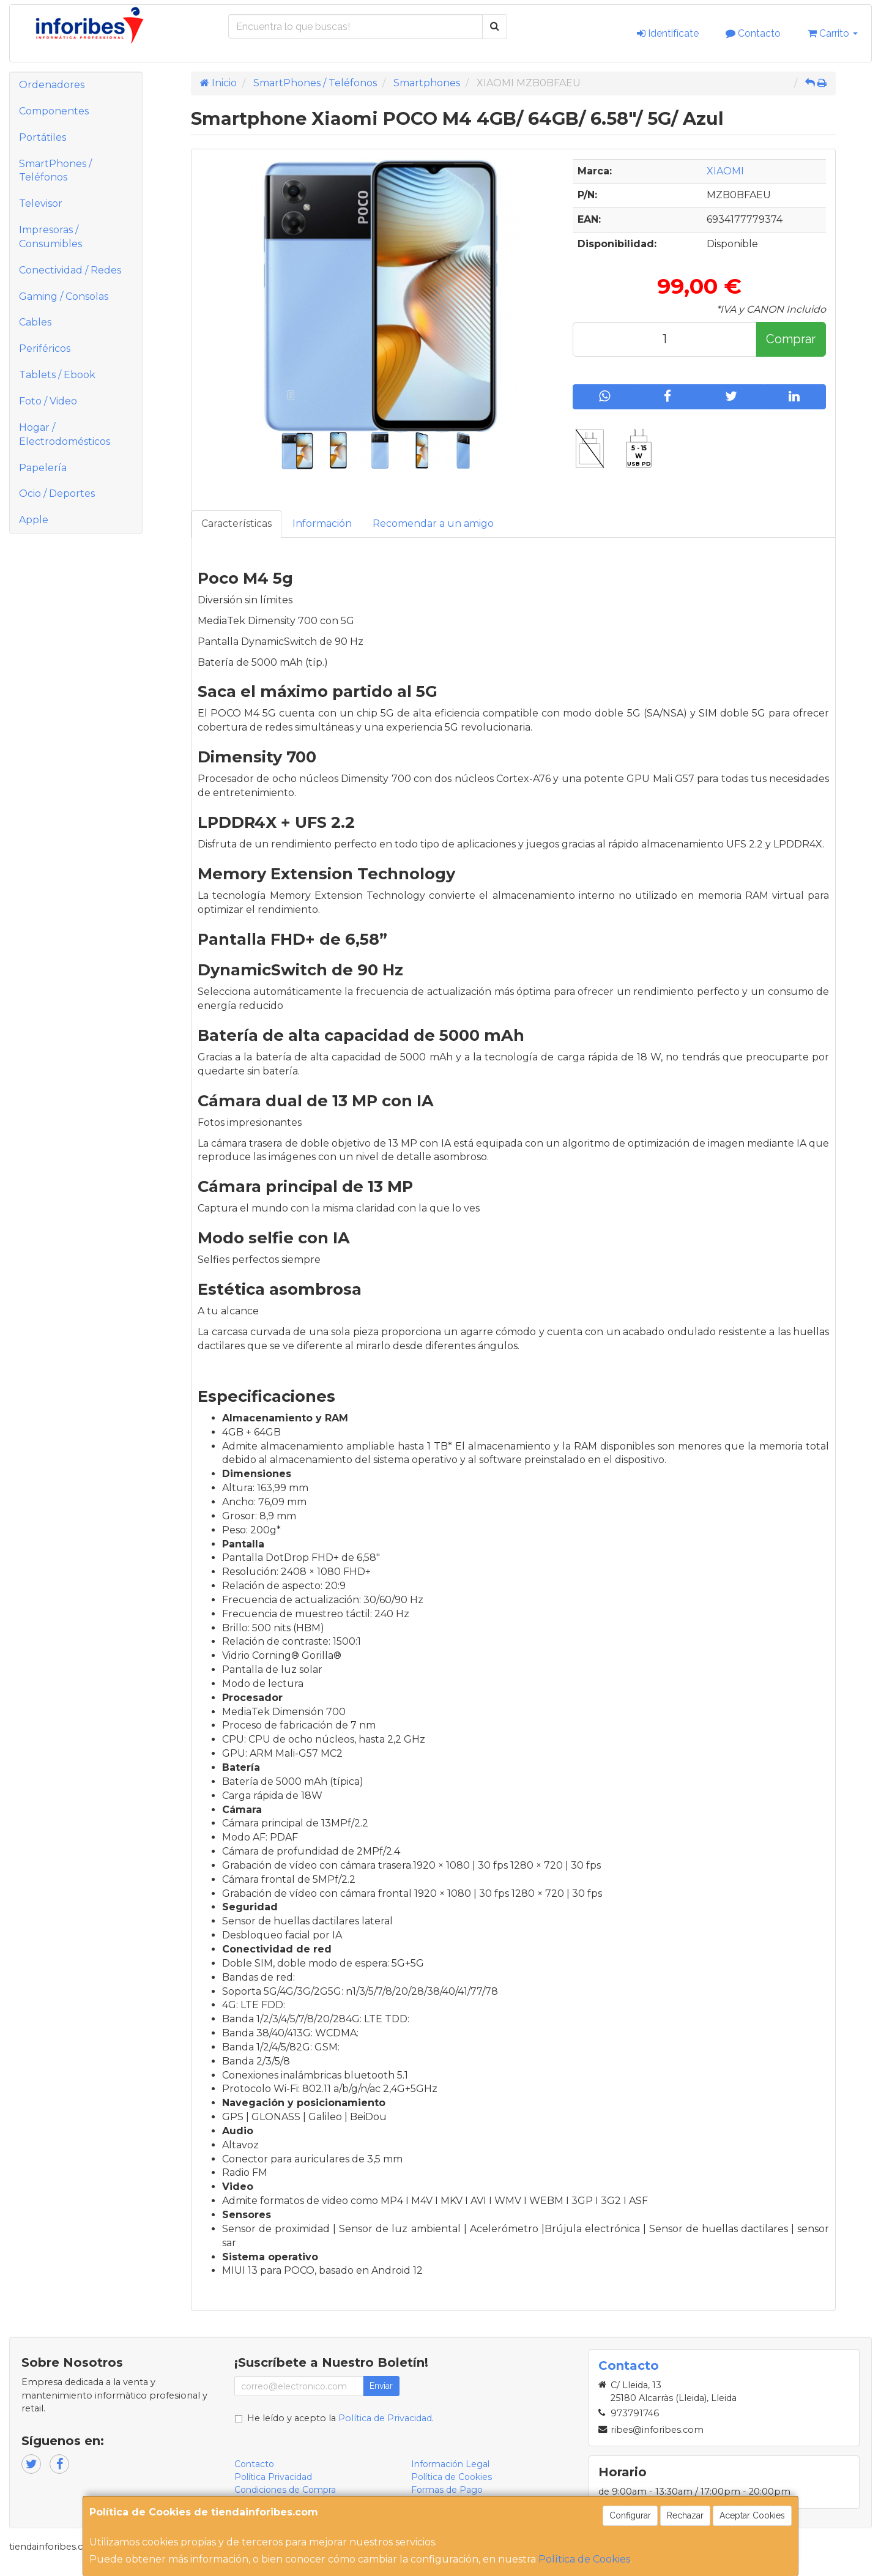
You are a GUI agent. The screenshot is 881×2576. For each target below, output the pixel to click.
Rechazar (685, 2515)
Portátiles (42, 137)
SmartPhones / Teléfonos (55, 171)
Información (322, 523)
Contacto (753, 33)
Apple (33, 520)
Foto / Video (48, 401)
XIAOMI (725, 171)
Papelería (43, 468)
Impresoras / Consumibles (50, 237)
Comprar (791, 339)
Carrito (833, 33)
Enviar (381, 2386)
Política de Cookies (584, 2559)
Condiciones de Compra (285, 2489)
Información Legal (450, 2464)
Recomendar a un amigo (433, 523)
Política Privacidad (273, 2476)
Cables (35, 322)
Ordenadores (51, 85)
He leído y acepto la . (340, 2418)
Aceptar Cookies (752, 2515)
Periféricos (44, 348)
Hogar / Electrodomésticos (64, 434)
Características (236, 523)
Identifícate (668, 33)
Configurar (630, 2515)
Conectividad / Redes (70, 270)
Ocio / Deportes (57, 493)
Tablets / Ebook (57, 375)
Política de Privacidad (385, 2418)
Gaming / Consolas (63, 296)
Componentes (54, 111)
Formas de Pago (447, 2489)
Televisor (40, 203)
